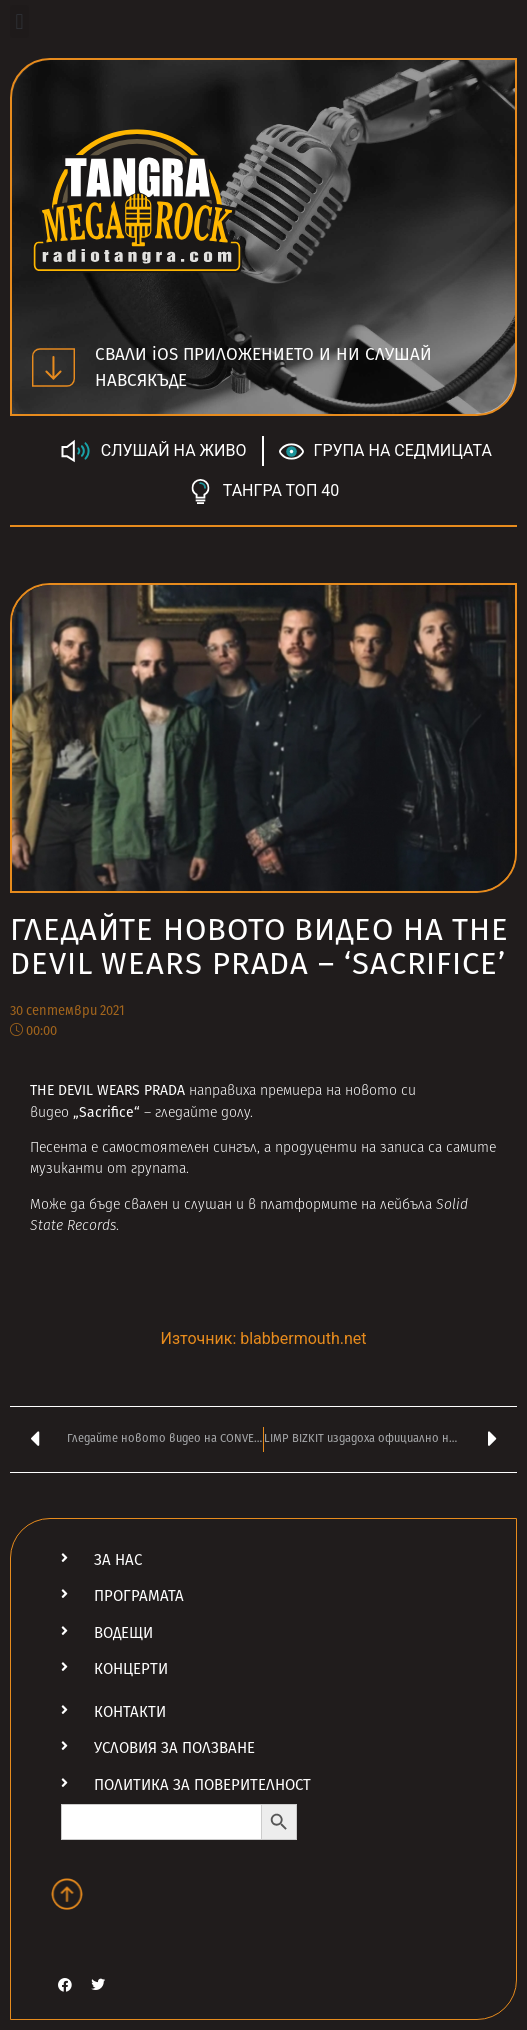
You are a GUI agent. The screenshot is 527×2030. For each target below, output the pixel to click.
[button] (19, 21)
